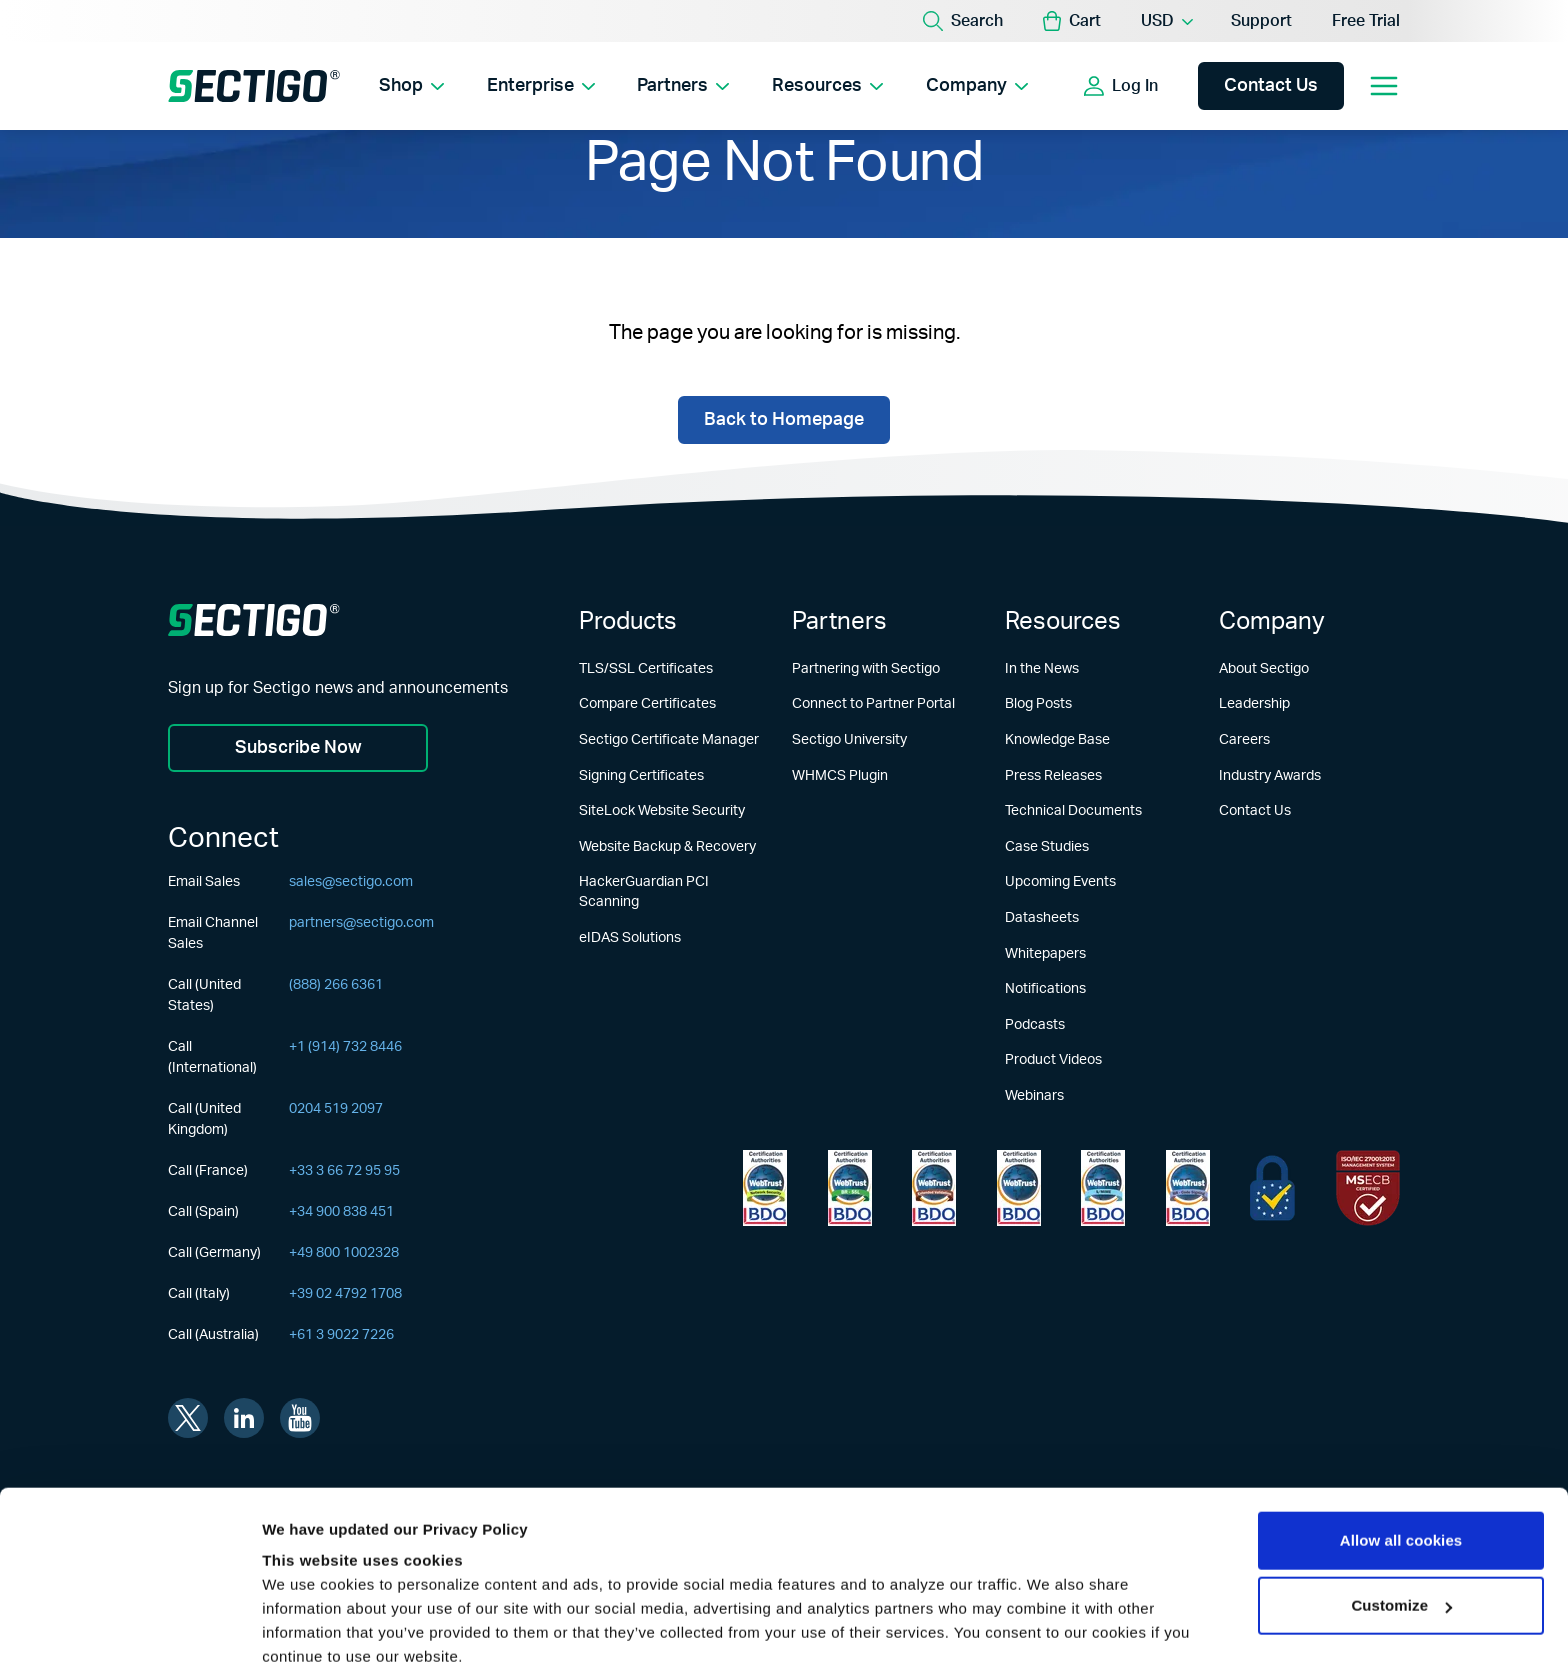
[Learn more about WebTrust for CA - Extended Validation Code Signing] (1019, 1189)
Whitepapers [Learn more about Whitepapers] (1045, 954)
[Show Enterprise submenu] (590, 86)
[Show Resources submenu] (881, 86)
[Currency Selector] (1166, 21)
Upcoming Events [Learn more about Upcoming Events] (1060, 883)
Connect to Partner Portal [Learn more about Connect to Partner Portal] (873, 705)
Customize (1401, 1506)
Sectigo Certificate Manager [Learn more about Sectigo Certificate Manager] (669, 740)
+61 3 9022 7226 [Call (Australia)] (341, 1335)
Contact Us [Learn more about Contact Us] (1255, 811)
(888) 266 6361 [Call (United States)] (336, 985)
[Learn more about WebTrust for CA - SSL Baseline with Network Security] (1103, 1189)
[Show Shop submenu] (438, 86)
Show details (308, 1636)
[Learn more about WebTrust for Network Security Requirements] (765, 1189)
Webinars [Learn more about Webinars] (1034, 1096)
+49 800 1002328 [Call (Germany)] (344, 1253)
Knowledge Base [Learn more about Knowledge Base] (1057, 740)
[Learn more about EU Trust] (1272, 1189)
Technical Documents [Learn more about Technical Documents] (1073, 811)
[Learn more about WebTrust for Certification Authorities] (850, 1189)
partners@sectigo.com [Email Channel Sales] (361, 923)
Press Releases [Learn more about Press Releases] (1053, 776)
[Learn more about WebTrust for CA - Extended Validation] (934, 1189)
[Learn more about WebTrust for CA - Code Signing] (1188, 1189)
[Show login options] (1177, 86)
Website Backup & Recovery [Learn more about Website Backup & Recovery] (667, 847)
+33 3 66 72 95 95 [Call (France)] (344, 1171)
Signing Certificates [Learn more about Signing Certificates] (641, 776)
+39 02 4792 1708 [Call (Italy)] (345, 1294)
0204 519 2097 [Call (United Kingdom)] (336, 1109)
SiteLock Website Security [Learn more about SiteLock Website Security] (662, 811)
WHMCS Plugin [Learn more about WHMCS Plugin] (840, 776)
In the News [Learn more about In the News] (1042, 669)
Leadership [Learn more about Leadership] (1254, 705)
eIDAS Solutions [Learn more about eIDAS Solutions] (630, 938)
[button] (1072, 21)
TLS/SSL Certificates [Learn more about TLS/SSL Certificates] (646, 669)
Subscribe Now (298, 748)
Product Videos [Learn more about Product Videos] (1053, 1061)
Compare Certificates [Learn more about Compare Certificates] (647, 705)
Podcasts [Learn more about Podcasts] (1035, 1025)
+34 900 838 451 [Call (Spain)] (341, 1212)
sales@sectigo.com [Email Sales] (351, 882)
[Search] (963, 21)
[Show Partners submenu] (726, 86)
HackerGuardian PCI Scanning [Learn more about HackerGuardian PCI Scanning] (644, 893)
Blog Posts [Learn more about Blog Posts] (1038, 705)
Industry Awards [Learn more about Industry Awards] (1270, 776)
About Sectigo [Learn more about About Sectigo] (1264, 669)
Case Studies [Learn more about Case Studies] (1047, 847)
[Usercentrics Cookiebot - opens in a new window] (129, 1637)
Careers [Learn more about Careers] (1244, 740)
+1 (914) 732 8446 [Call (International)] (345, 1047)
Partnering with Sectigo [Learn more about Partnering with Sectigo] (866, 669)
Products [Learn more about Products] (628, 622)
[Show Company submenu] (1027, 86)
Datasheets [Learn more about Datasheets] (1042, 918)
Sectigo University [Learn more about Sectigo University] (849, 740)
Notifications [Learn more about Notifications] (1045, 989)
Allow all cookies (1401, 1441)
